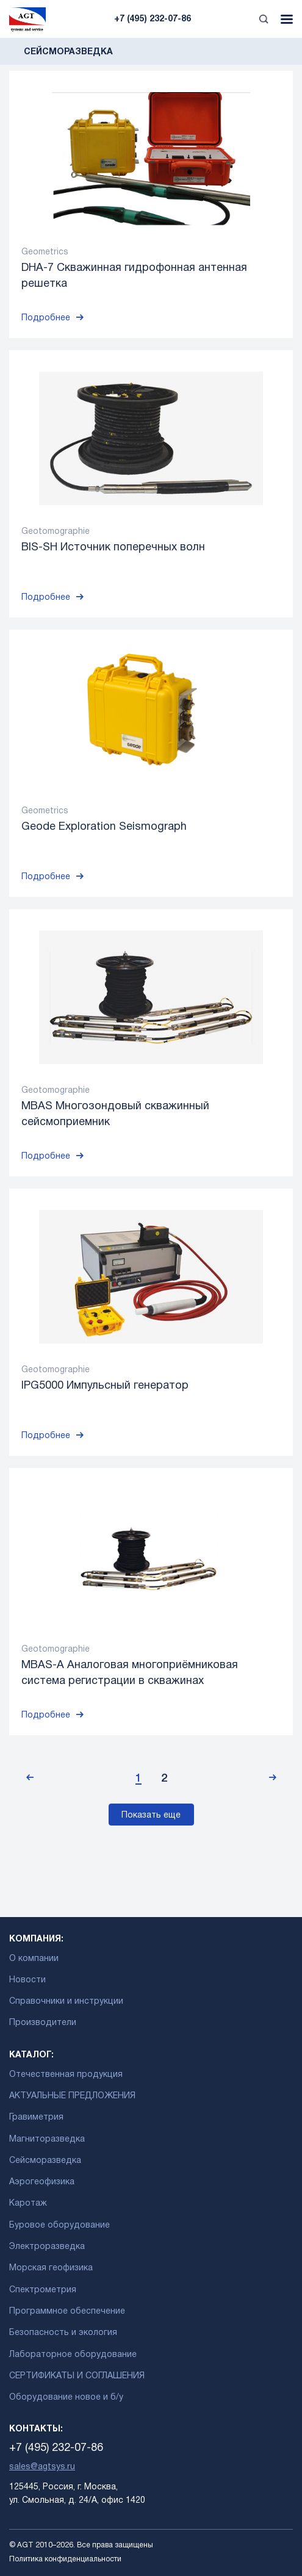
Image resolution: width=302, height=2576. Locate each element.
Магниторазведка (47, 2139)
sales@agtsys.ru (42, 2467)
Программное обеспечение (67, 2311)
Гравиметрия (36, 2117)
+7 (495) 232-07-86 (152, 19)
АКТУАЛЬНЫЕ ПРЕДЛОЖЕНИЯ (72, 2096)
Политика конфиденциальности (65, 2559)
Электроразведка (47, 2247)
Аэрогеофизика (41, 2182)
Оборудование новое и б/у (66, 2398)
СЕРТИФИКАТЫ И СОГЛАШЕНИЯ (77, 2376)
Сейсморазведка (68, 52)
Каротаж (28, 2203)
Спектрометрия (42, 2290)
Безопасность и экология (63, 2333)
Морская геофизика (51, 2268)
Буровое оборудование (59, 2225)
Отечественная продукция (66, 2075)
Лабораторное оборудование (73, 2355)
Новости (27, 1980)
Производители (42, 2023)
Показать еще (151, 1815)
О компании (34, 1959)
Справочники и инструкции (66, 2002)
